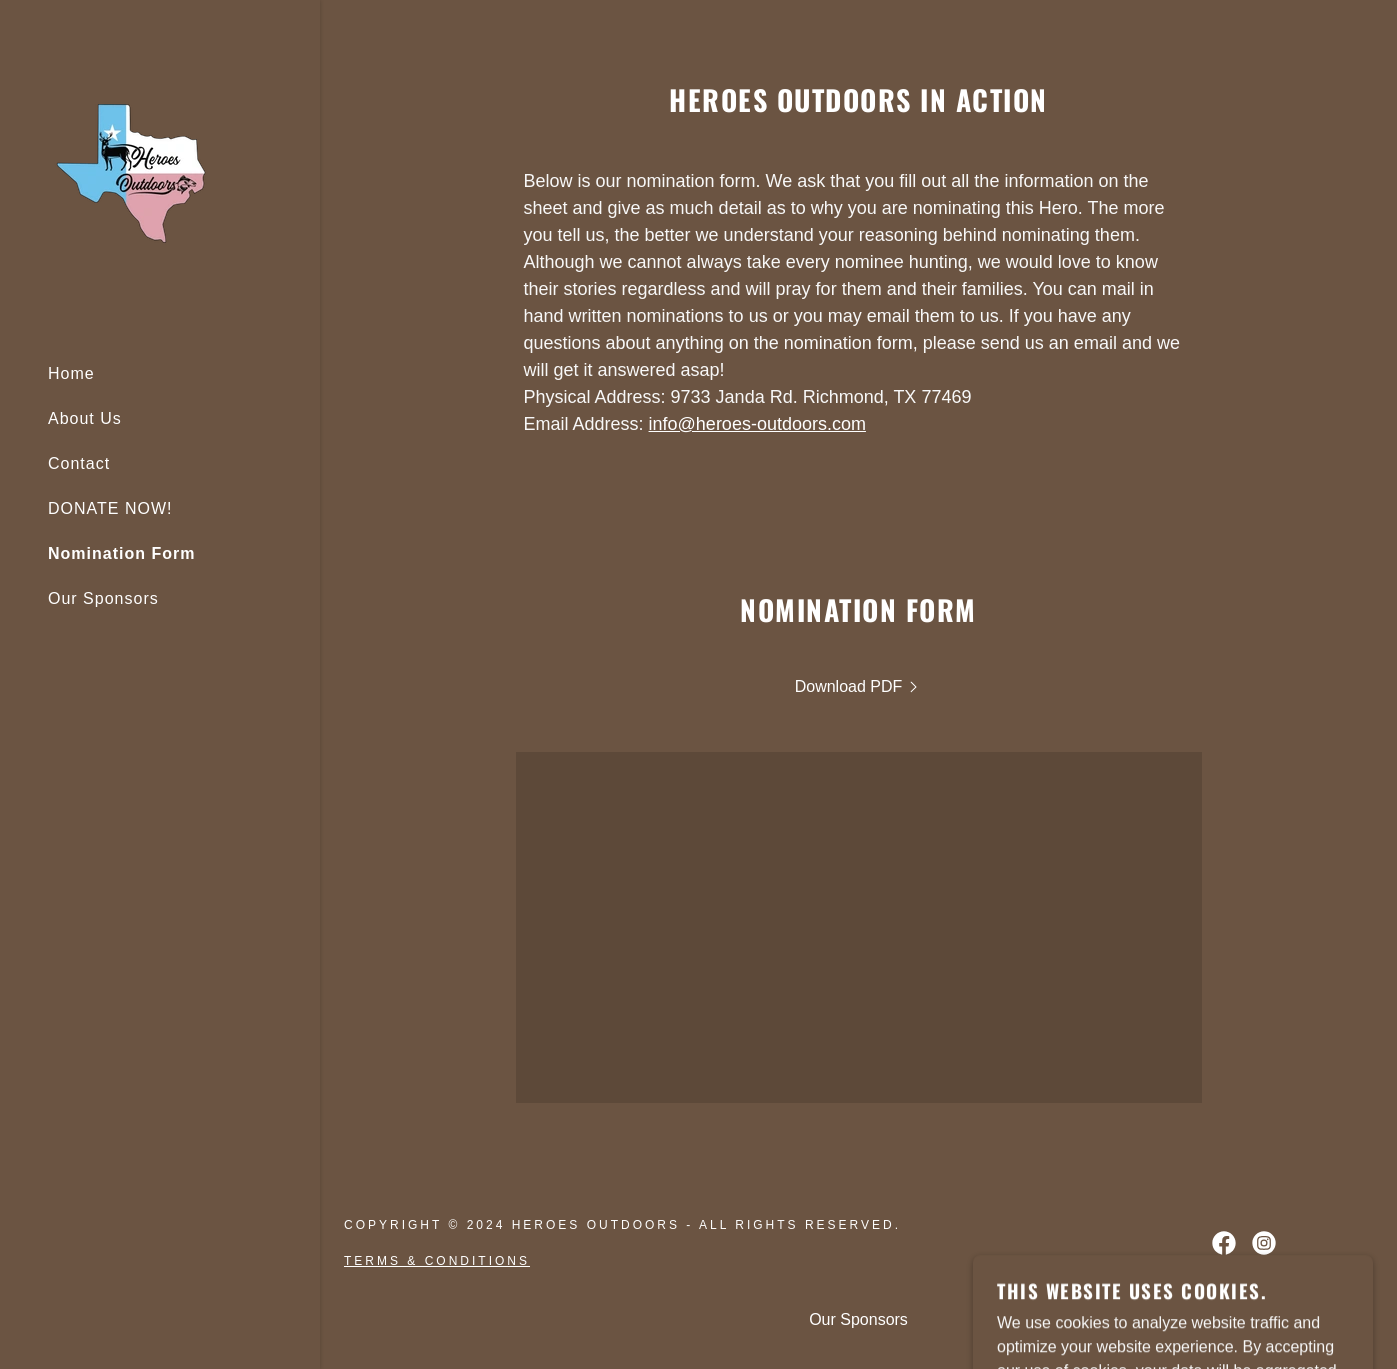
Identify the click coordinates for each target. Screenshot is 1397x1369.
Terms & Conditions (437, 1261)
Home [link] (71, 373)
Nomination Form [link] (121, 553)
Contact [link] (79, 463)
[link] (131, 172)
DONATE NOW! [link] (110, 508)
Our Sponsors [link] (103, 598)
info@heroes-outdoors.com (757, 424)
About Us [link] (85, 418)
